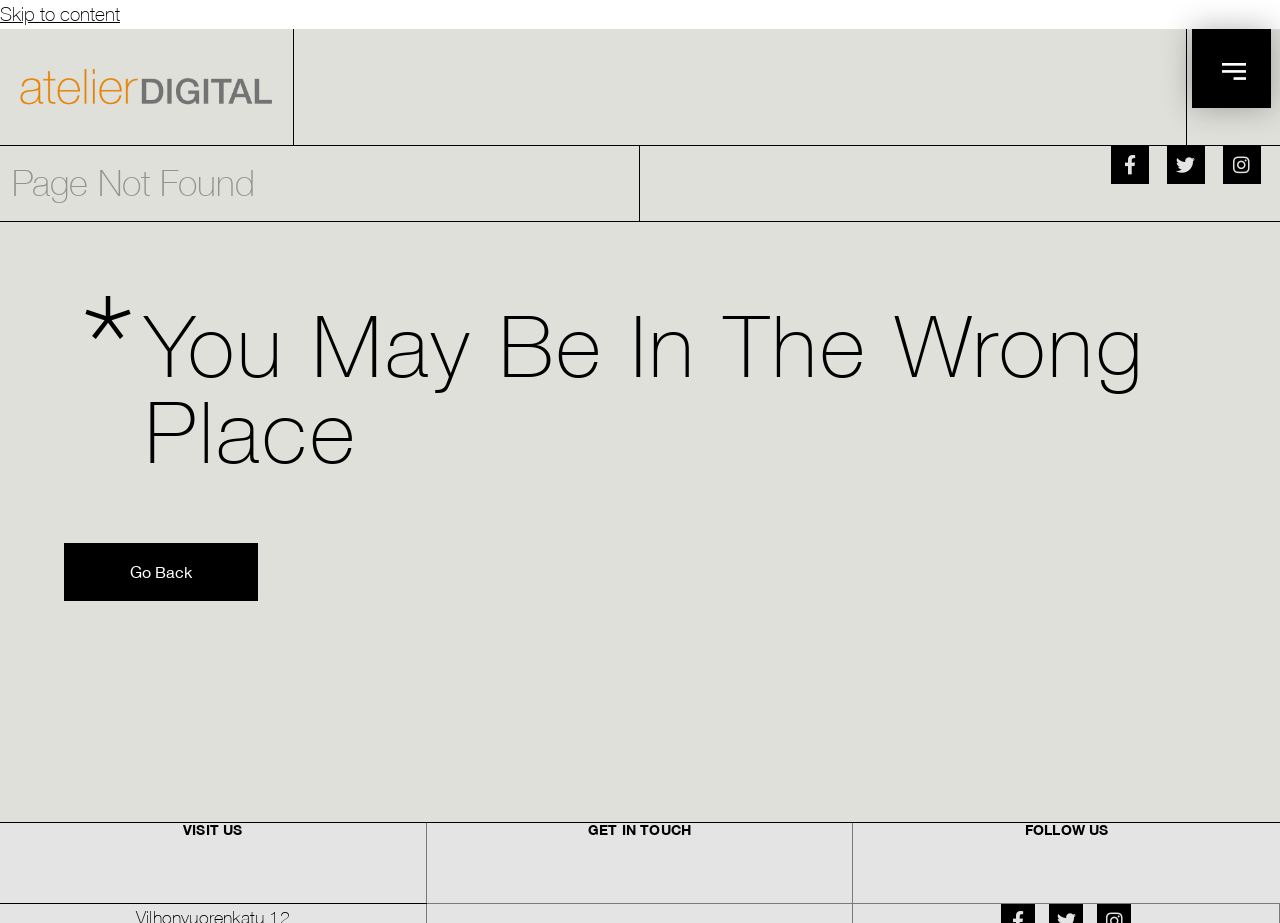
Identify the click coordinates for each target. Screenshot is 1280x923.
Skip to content (60, 13)
